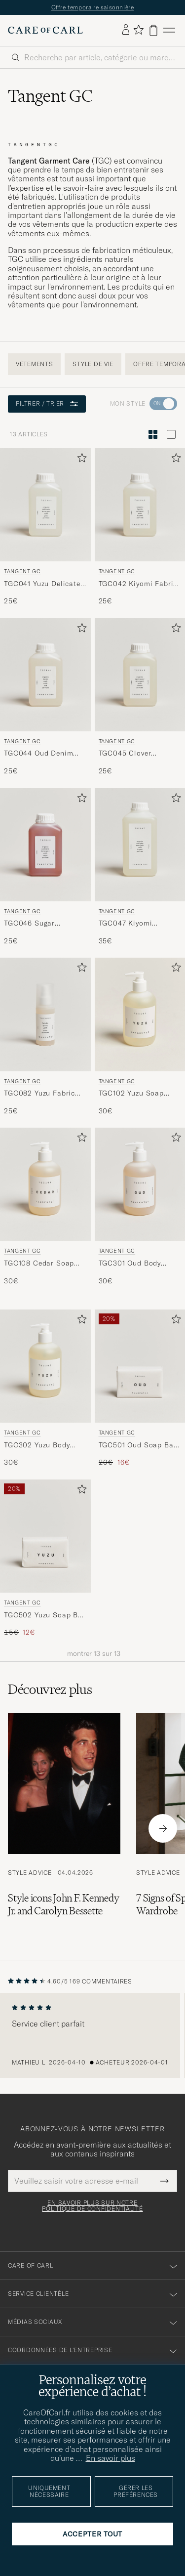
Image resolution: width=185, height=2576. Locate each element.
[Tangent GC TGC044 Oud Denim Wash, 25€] (45, 697)
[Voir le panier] (153, 30)
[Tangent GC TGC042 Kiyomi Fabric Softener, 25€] (140, 527)
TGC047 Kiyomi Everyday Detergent (132, 924)
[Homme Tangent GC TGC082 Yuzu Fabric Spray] (45, 1014)
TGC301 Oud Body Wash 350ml (130, 1263)
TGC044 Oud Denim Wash (38, 754)
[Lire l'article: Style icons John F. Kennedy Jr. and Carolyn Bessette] (64, 1828)
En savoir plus (110, 2457)
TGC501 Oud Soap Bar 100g (138, 1445)
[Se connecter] (125, 30)
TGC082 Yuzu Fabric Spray (39, 1093)
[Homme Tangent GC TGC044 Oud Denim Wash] (45, 674)
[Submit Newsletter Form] (164, 2180)
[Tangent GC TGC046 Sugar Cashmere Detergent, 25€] (45, 867)
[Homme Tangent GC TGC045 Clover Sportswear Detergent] (140, 674)
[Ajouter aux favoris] (80, 459)
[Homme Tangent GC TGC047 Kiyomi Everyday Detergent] (140, 844)
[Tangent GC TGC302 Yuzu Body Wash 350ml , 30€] (45, 1388)
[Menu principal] (169, 30)
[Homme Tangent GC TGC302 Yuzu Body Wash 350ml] (45, 1366)
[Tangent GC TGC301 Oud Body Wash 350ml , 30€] (140, 1207)
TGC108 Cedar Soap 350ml (39, 1263)
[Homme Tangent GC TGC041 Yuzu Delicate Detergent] (45, 504)
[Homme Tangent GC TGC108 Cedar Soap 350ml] (45, 1184)
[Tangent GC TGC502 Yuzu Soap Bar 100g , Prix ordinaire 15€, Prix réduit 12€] (45, 1558)
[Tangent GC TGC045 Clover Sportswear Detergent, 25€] (140, 697)
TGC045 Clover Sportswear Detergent (137, 754)
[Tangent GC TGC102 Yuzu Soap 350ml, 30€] (140, 1037)
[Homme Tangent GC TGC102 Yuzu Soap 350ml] (140, 1014)
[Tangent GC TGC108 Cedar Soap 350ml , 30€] (45, 1207)
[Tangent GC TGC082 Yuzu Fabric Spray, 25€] (45, 1037)
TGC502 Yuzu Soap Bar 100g (44, 1615)
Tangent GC (22, 571)
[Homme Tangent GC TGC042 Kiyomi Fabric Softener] (140, 504)
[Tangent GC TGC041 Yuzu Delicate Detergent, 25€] (45, 527)
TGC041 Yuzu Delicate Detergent (42, 584)
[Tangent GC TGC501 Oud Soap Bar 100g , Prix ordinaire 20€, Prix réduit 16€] (140, 1388)
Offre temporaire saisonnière (92, 7)
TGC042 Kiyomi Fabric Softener (138, 584)
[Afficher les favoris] (138, 30)
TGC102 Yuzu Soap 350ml (131, 1093)
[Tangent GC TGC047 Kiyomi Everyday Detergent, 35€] (140, 867)
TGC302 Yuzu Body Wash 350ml (37, 1445)
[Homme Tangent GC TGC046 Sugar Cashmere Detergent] (45, 844)
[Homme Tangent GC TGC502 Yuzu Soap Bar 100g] (45, 1536)
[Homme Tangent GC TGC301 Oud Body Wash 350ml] (140, 1184)
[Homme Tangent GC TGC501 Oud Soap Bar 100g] (140, 1366)
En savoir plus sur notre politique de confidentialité (92, 2206)
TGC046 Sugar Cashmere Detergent (39, 924)
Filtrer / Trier (47, 403)
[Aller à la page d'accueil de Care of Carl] (45, 30)
